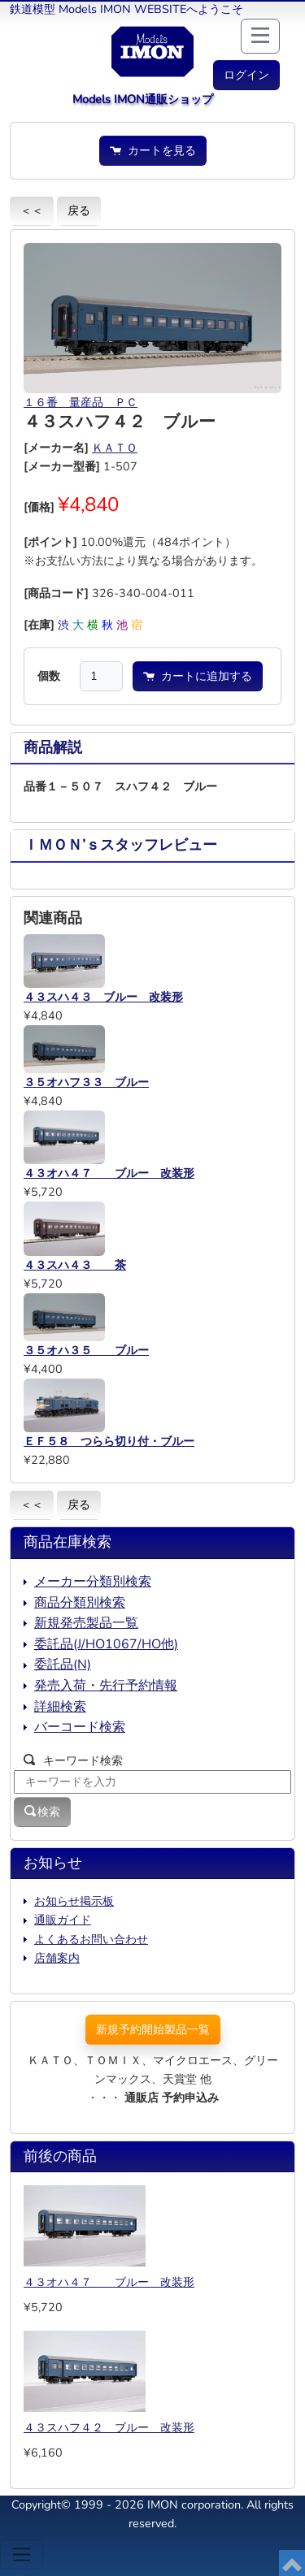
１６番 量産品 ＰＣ (80, 402)
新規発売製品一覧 (86, 1623)
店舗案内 (57, 1958)
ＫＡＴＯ (114, 447)
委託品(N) (62, 1664)
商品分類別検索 (79, 1603)
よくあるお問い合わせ (91, 1939)
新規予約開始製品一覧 (153, 2029)
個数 (48, 676)
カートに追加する (197, 676)
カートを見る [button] (153, 150)
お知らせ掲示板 (74, 1901)
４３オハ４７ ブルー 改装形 (109, 2282)
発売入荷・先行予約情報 (105, 1686)
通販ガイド (62, 1919)
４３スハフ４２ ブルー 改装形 (109, 2427)
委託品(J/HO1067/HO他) (106, 1644)
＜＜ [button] (31, 210)
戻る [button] (79, 210)
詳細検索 (60, 1707)
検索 (42, 1811)
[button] (246, 75)
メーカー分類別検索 (92, 1582)
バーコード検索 (79, 1727)
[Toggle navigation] (21, 2554)
